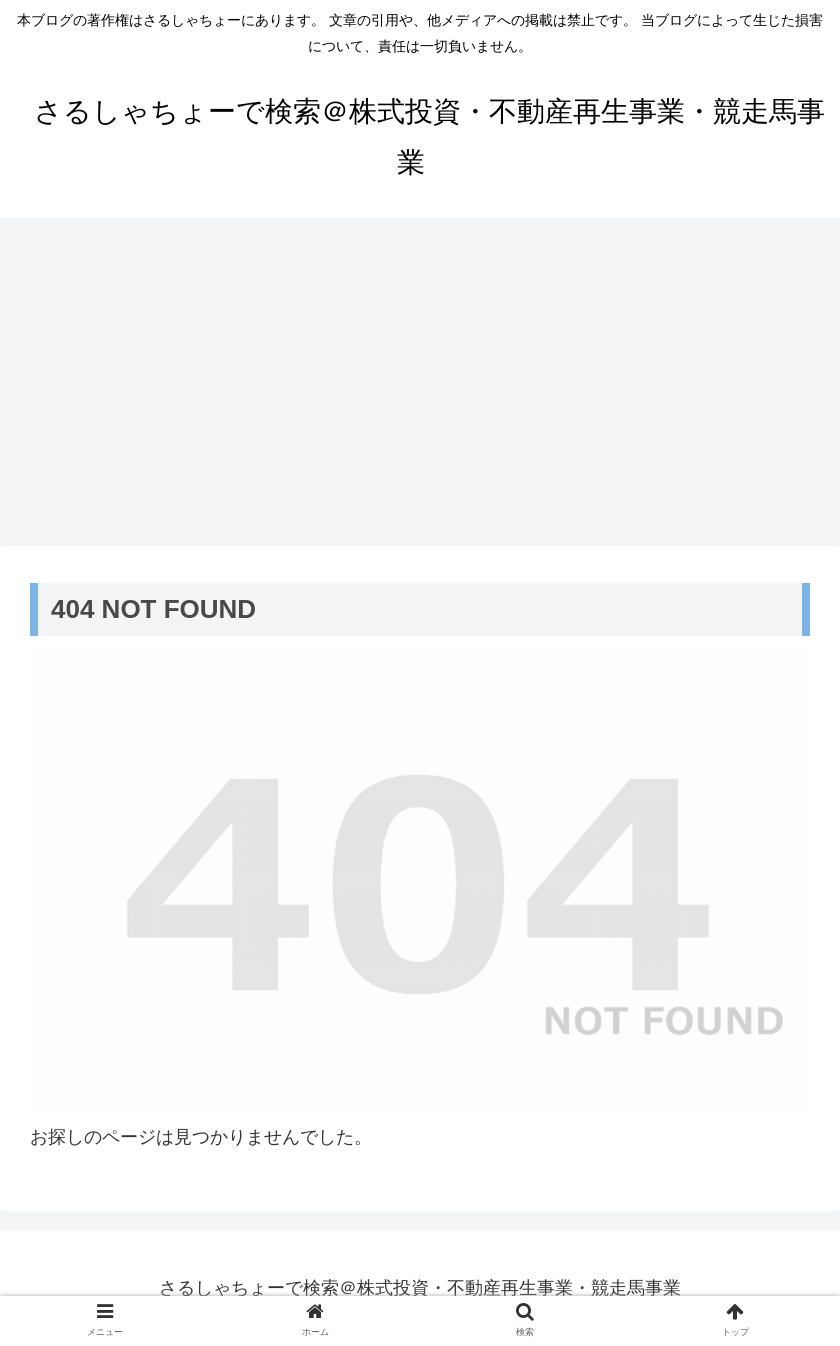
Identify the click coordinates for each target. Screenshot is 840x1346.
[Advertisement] (420, 382)
